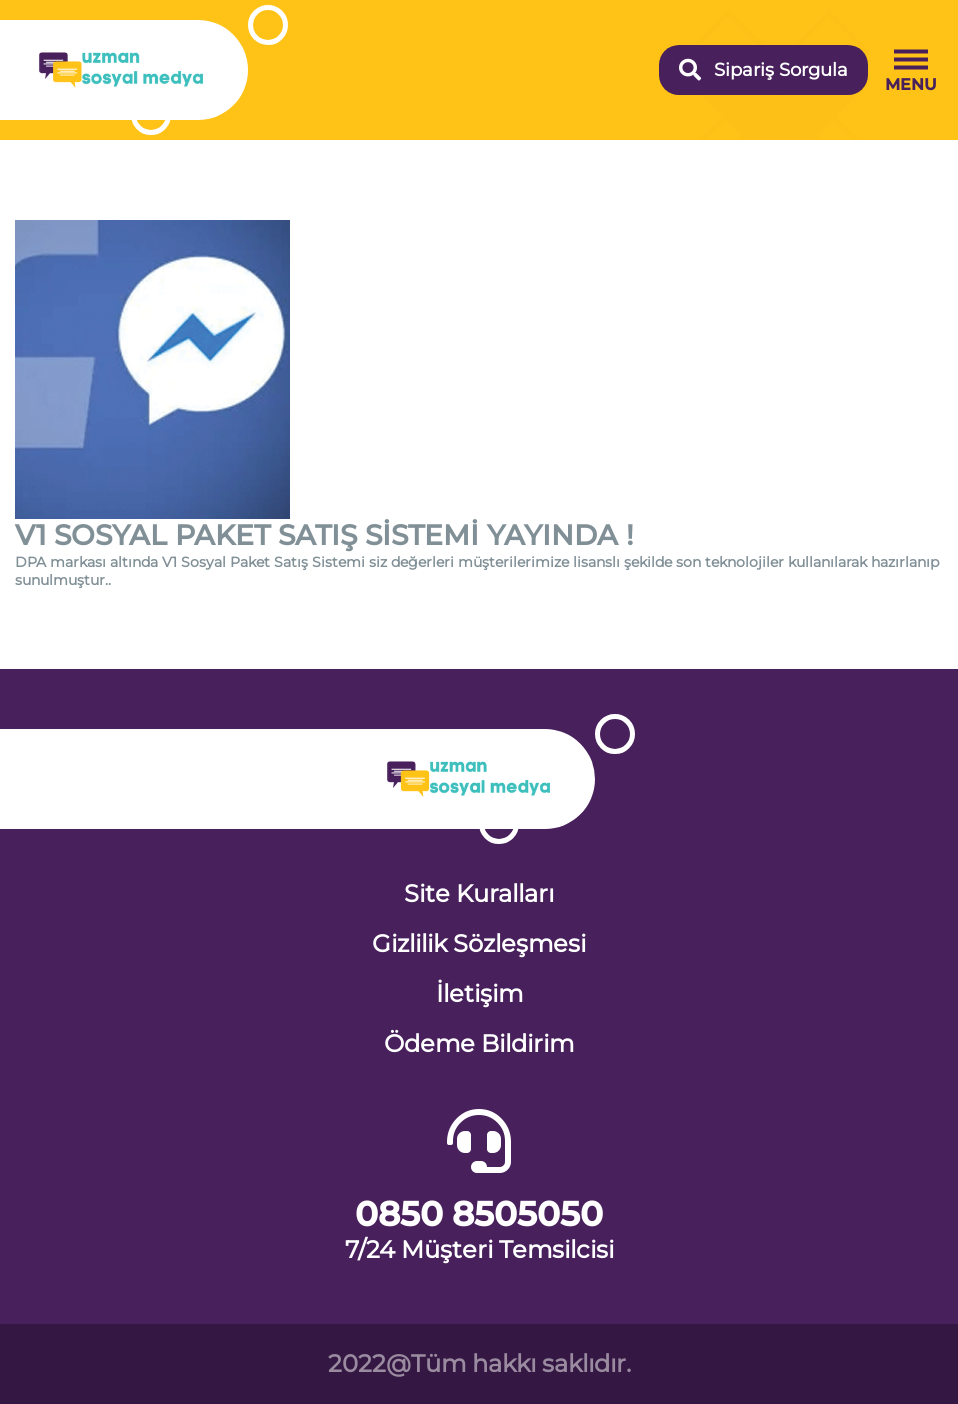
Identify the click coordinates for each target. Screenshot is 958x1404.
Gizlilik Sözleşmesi (479, 943)
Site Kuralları (479, 893)
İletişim (479, 993)
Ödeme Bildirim (479, 1043)
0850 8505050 (479, 1214)
